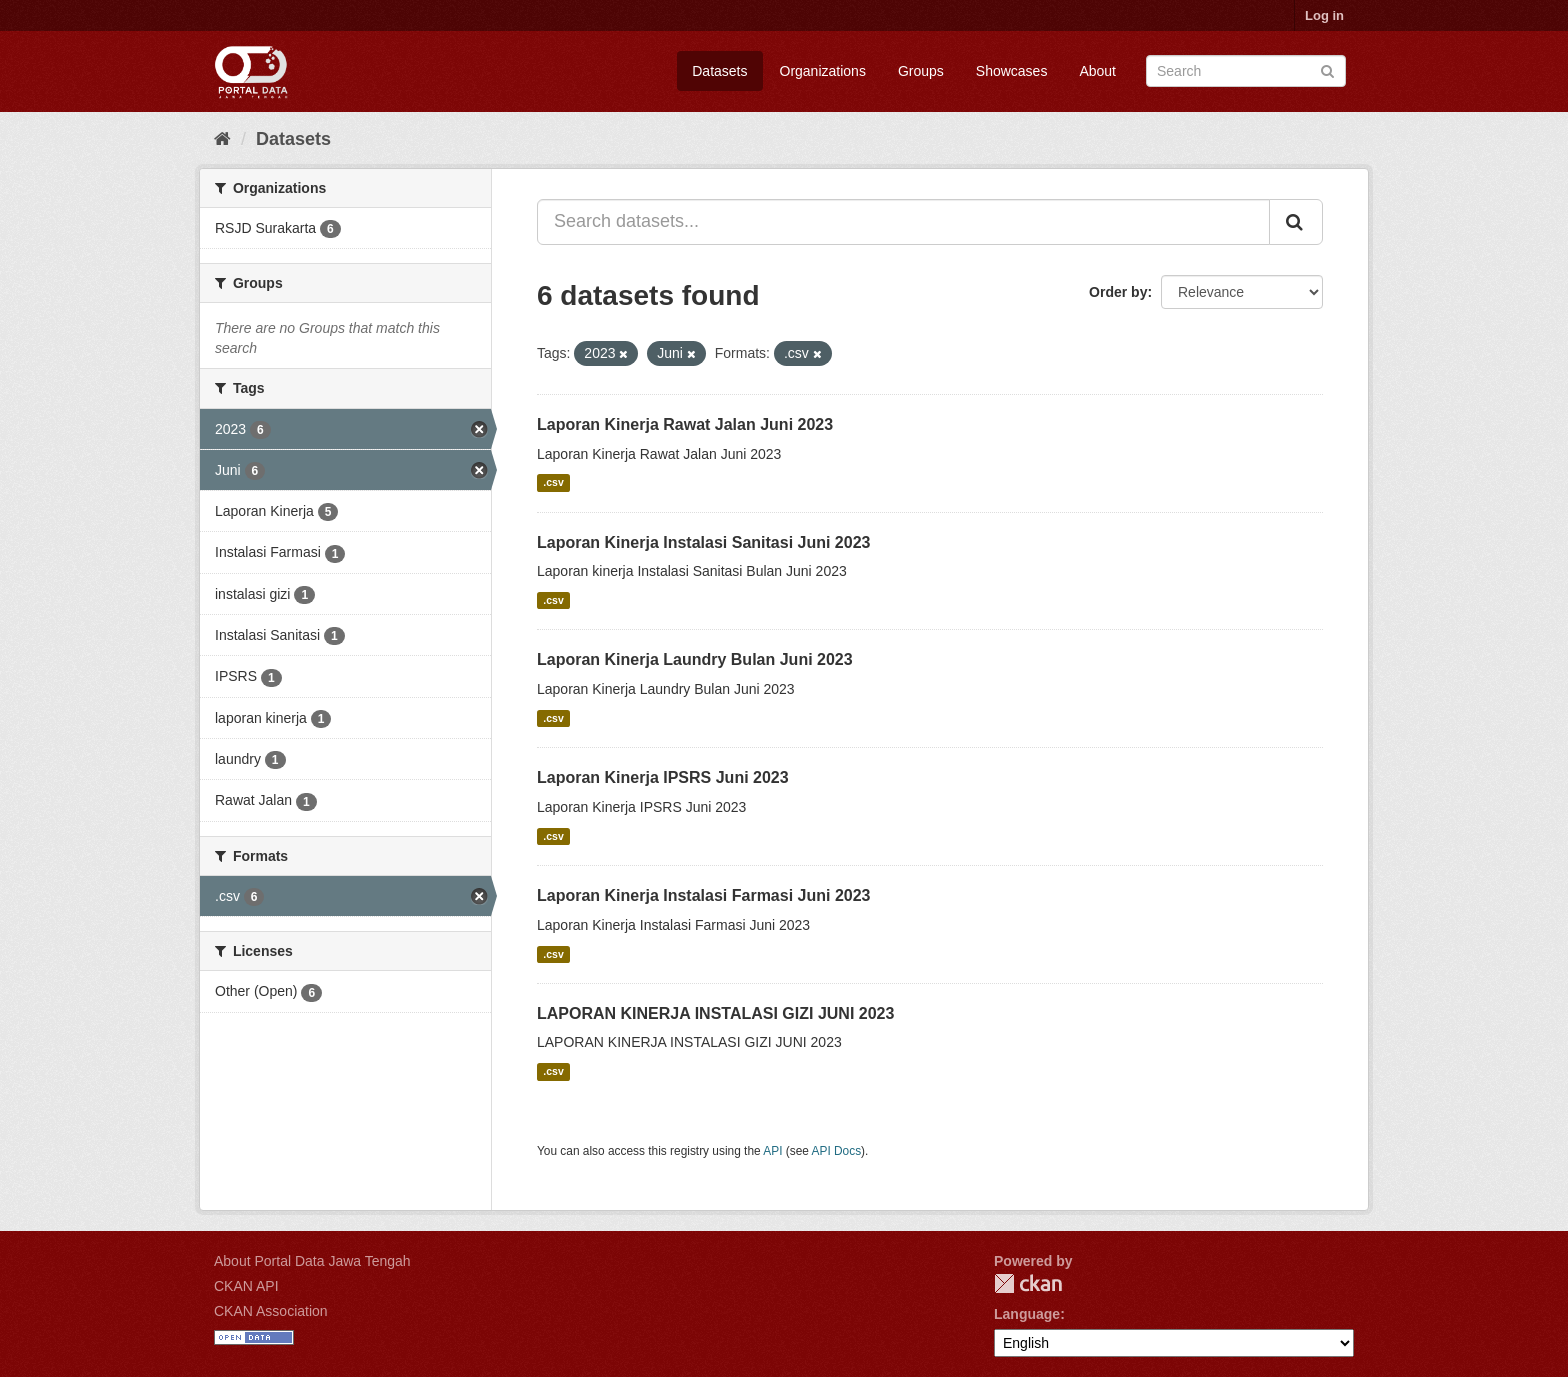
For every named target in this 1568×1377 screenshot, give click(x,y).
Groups (921, 71)
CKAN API (246, 1286)
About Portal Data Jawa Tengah (312, 1261)
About (1097, 71)
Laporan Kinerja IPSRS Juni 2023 (663, 777)
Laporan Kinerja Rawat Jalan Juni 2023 (685, 424)
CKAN (1028, 1283)
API (772, 1151)
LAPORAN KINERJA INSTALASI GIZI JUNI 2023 (715, 1013)
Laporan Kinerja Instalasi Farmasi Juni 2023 (703, 895)
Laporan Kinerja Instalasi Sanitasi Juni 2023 (703, 542)
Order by (1118, 292)
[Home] (222, 139)
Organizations (823, 71)
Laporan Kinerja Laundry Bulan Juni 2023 (695, 659)
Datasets (719, 71)
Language (1027, 1314)
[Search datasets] (1246, 71)
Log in (1324, 15)
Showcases (1012, 71)
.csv (553, 483)
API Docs (837, 1151)
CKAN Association (271, 1311)
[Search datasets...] (903, 222)
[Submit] (1327, 69)
